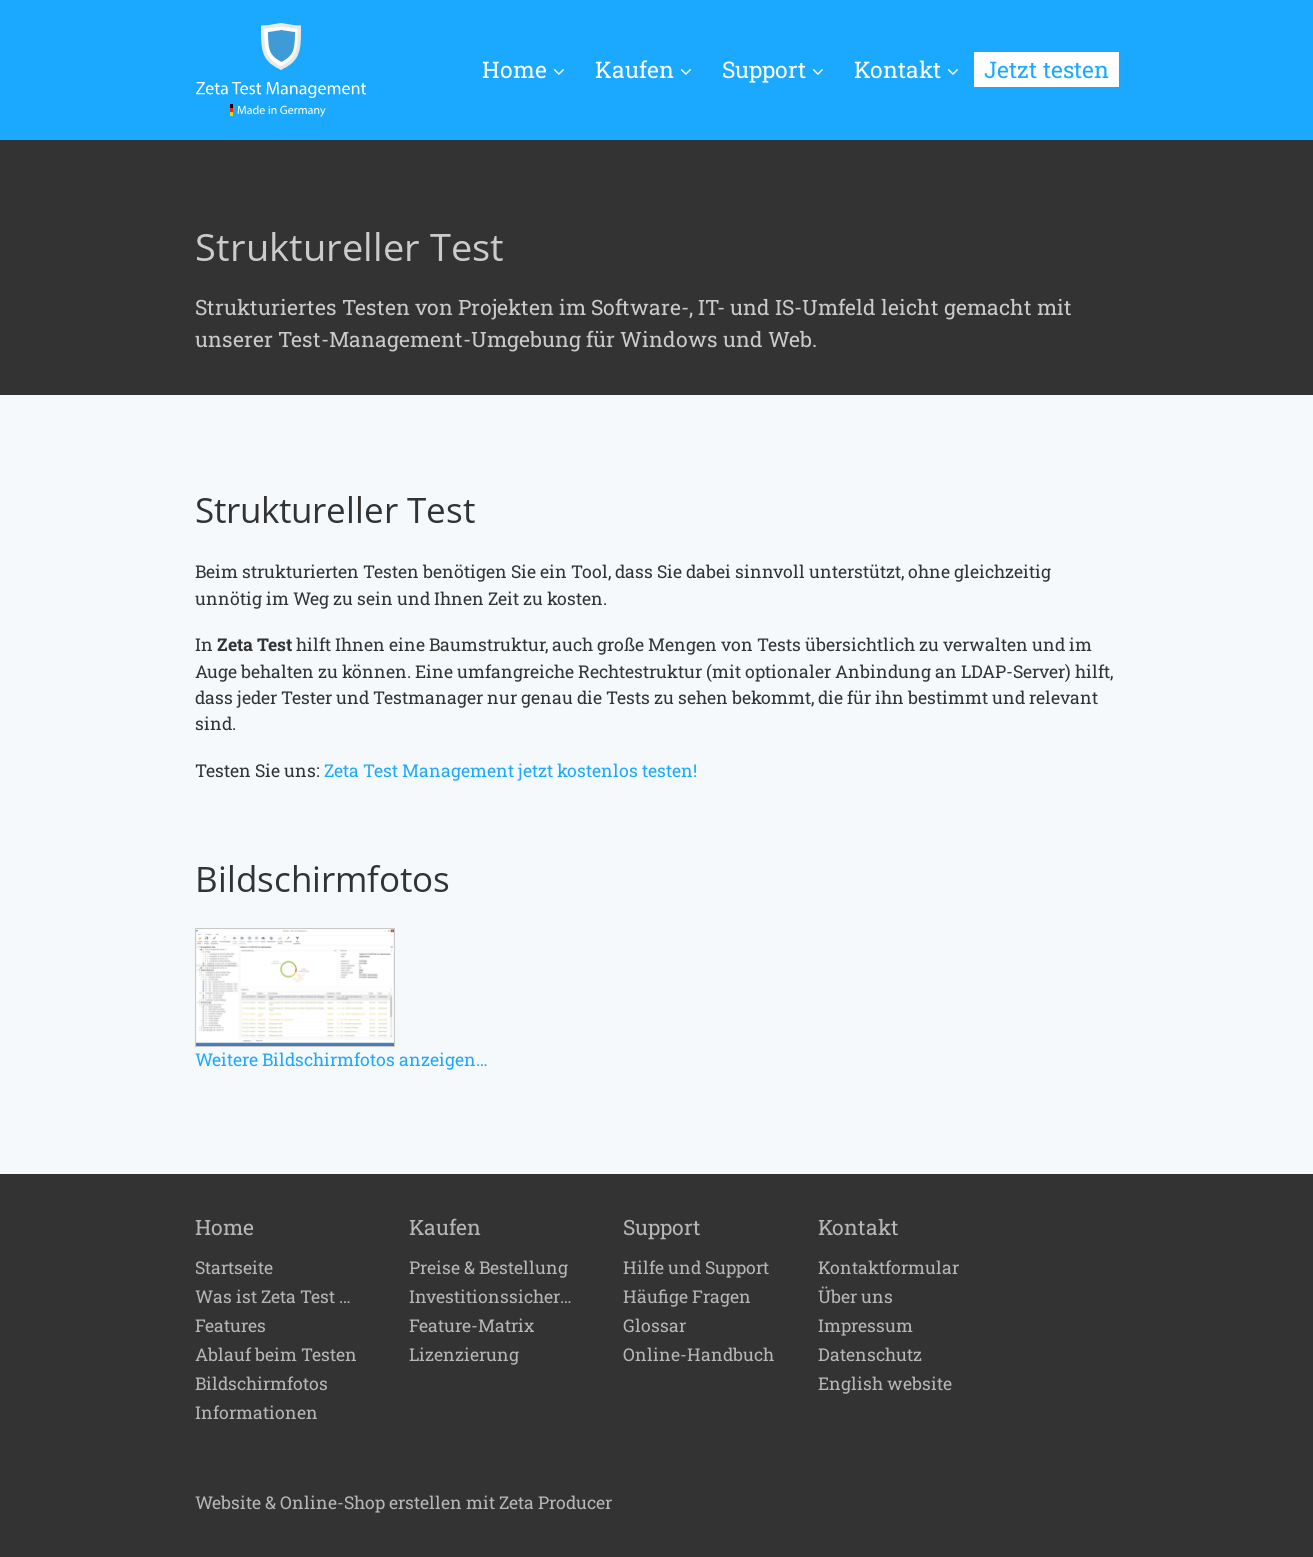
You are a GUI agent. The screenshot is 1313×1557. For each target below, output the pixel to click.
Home (523, 69)
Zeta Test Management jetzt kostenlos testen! (510, 770)
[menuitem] (531, 70)
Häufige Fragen (687, 1297)
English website (885, 1384)
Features (230, 1326)
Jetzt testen (1046, 69)
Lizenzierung (464, 1355)
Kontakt (906, 69)
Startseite (234, 1268)
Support (773, 69)
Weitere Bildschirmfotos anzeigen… (341, 1059)
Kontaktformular (888, 1268)
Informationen (256, 1413)
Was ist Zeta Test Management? (280, 1297)
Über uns (855, 1297)
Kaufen (643, 69)
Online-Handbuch (698, 1355)
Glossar (654, 1326)
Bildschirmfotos (261, 1384)
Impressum (865, 1326)
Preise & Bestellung (488, 1268)
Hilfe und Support (696, 1268)
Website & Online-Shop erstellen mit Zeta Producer (403, 1502)
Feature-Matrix (471, 1326)
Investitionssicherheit (494, 1297)
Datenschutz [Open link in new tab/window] (870, 1355)
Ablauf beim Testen (276, 1355)
